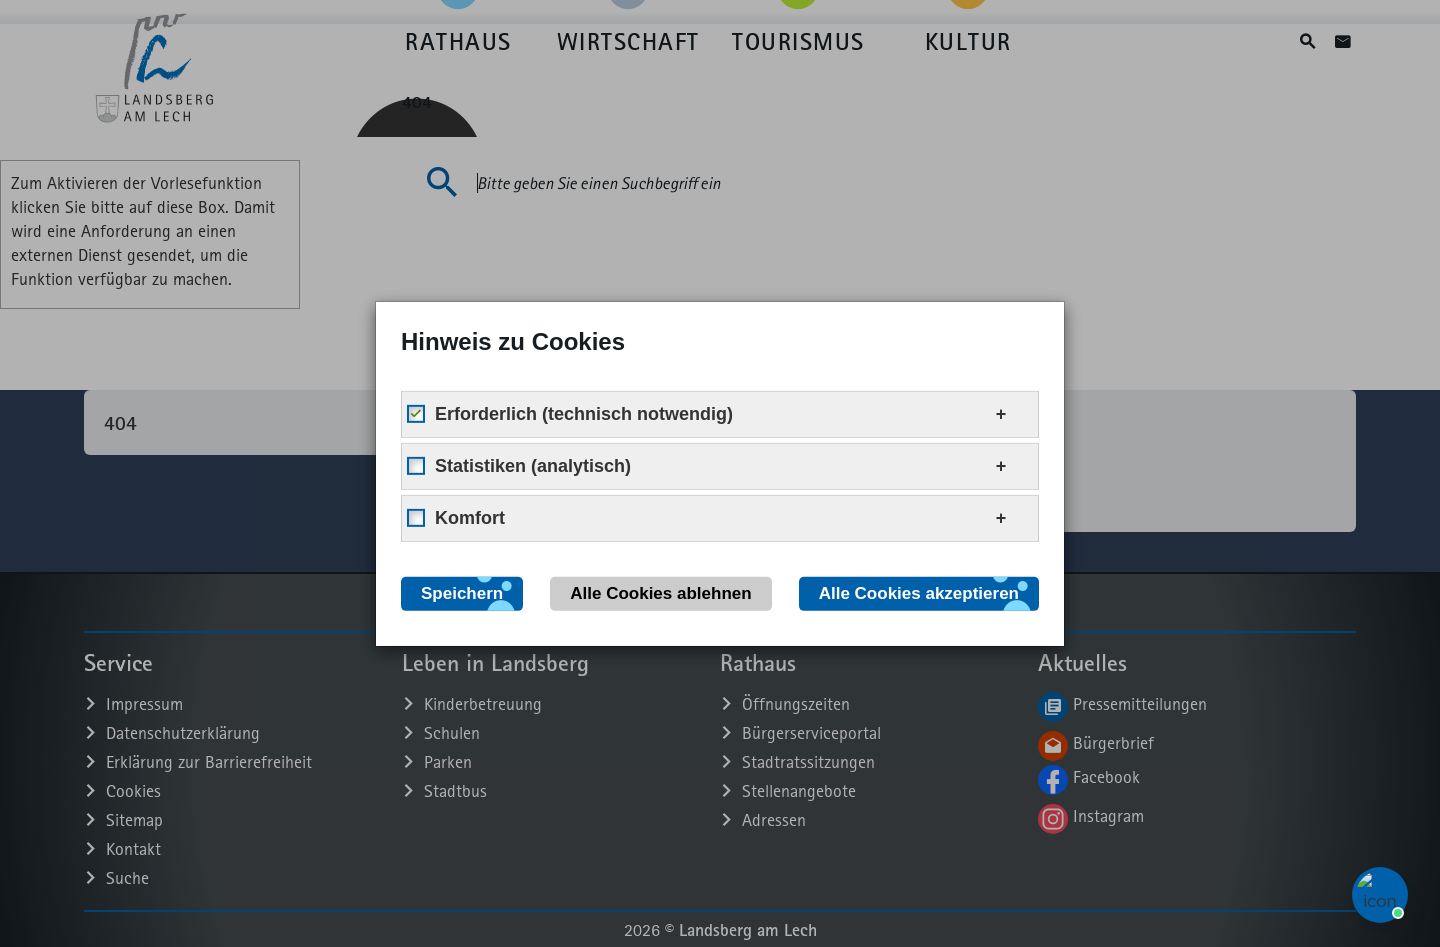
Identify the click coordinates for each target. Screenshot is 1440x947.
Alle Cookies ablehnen (660, 592)
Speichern (462, 592)
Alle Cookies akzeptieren (919, 592)
